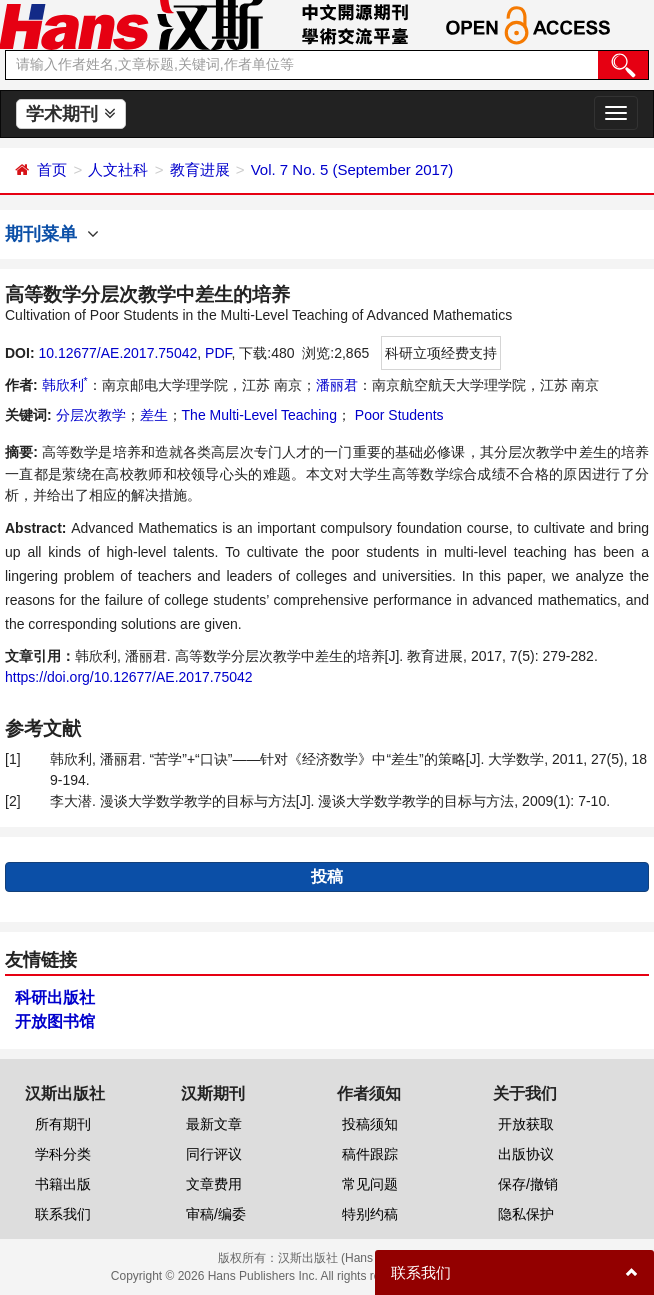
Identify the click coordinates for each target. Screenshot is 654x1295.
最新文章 (214, 1124)
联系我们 (63, 1214)
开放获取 (526, 1124)
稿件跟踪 (370, 1154)
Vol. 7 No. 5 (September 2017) (352, 169)
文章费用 (214, 1184)
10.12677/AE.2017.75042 (117, 353)
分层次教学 (91, 415)
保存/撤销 (528, 1184)
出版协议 (526, 1154)
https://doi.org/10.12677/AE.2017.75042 (129, 677)
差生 (154, 415)
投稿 (327, 876)
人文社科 (118, 169)
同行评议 (214, 1154)
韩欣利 (65, 385)
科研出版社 (55, 997)
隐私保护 (526, 1214)
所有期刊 (63, 1124)
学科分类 (63, 1154)
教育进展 (200, 169)
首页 (52, 169)
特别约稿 (370, 1214)
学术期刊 (70, 114)
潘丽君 (337, 385)
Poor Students (397, 415)
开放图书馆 (55, 1021)
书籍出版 (63, 1184)
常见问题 (370, 1184)
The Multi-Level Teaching (259, 415)
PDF (218, 353)
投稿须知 (370, 1124)
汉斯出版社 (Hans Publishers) (357, 1258)
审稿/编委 (216, 1214)
